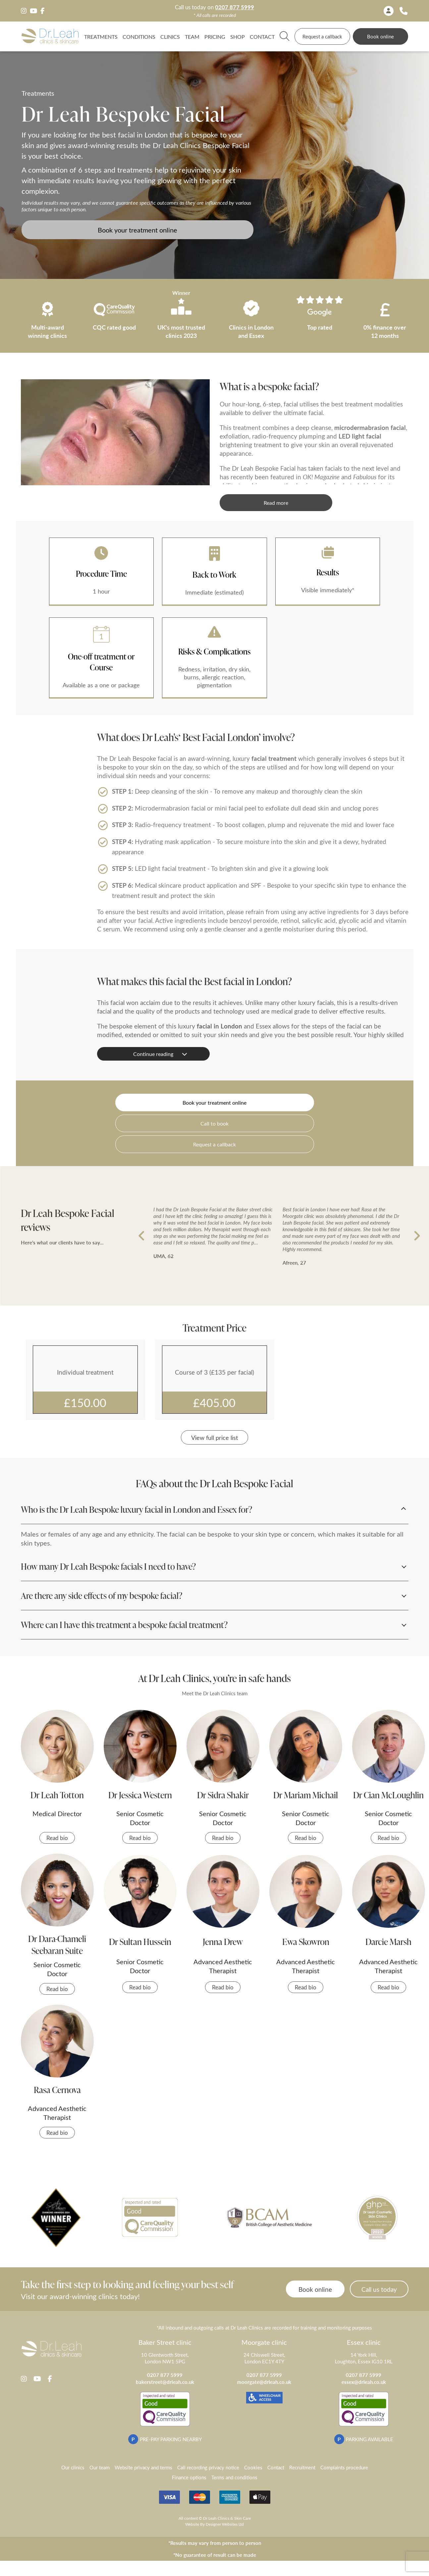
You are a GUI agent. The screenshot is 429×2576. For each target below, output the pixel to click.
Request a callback (322, 36)
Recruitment (302, 2467)
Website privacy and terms (143, 2467)
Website (192, 2524)
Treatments (101, 36)
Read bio (57, 1838)
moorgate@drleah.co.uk (264, 2381)
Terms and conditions (234, 2477)
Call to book (214, 1123)
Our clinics (72, 2467)
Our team (99, 2467)
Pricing (214, 36)
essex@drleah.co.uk (364, 2381)
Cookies (253, 2467)
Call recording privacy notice (208, 2467)
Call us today (379, 2289)
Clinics (170, 36)
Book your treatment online (137, 229)
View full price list (214, 1437)
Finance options (189, 2477)
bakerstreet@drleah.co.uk (165, 2381)
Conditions (139, 36)
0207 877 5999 (234, 7)
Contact (262, 36)
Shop (237, 36)
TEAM (192, 36)
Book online (380, 36)
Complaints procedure (344, 2467)
